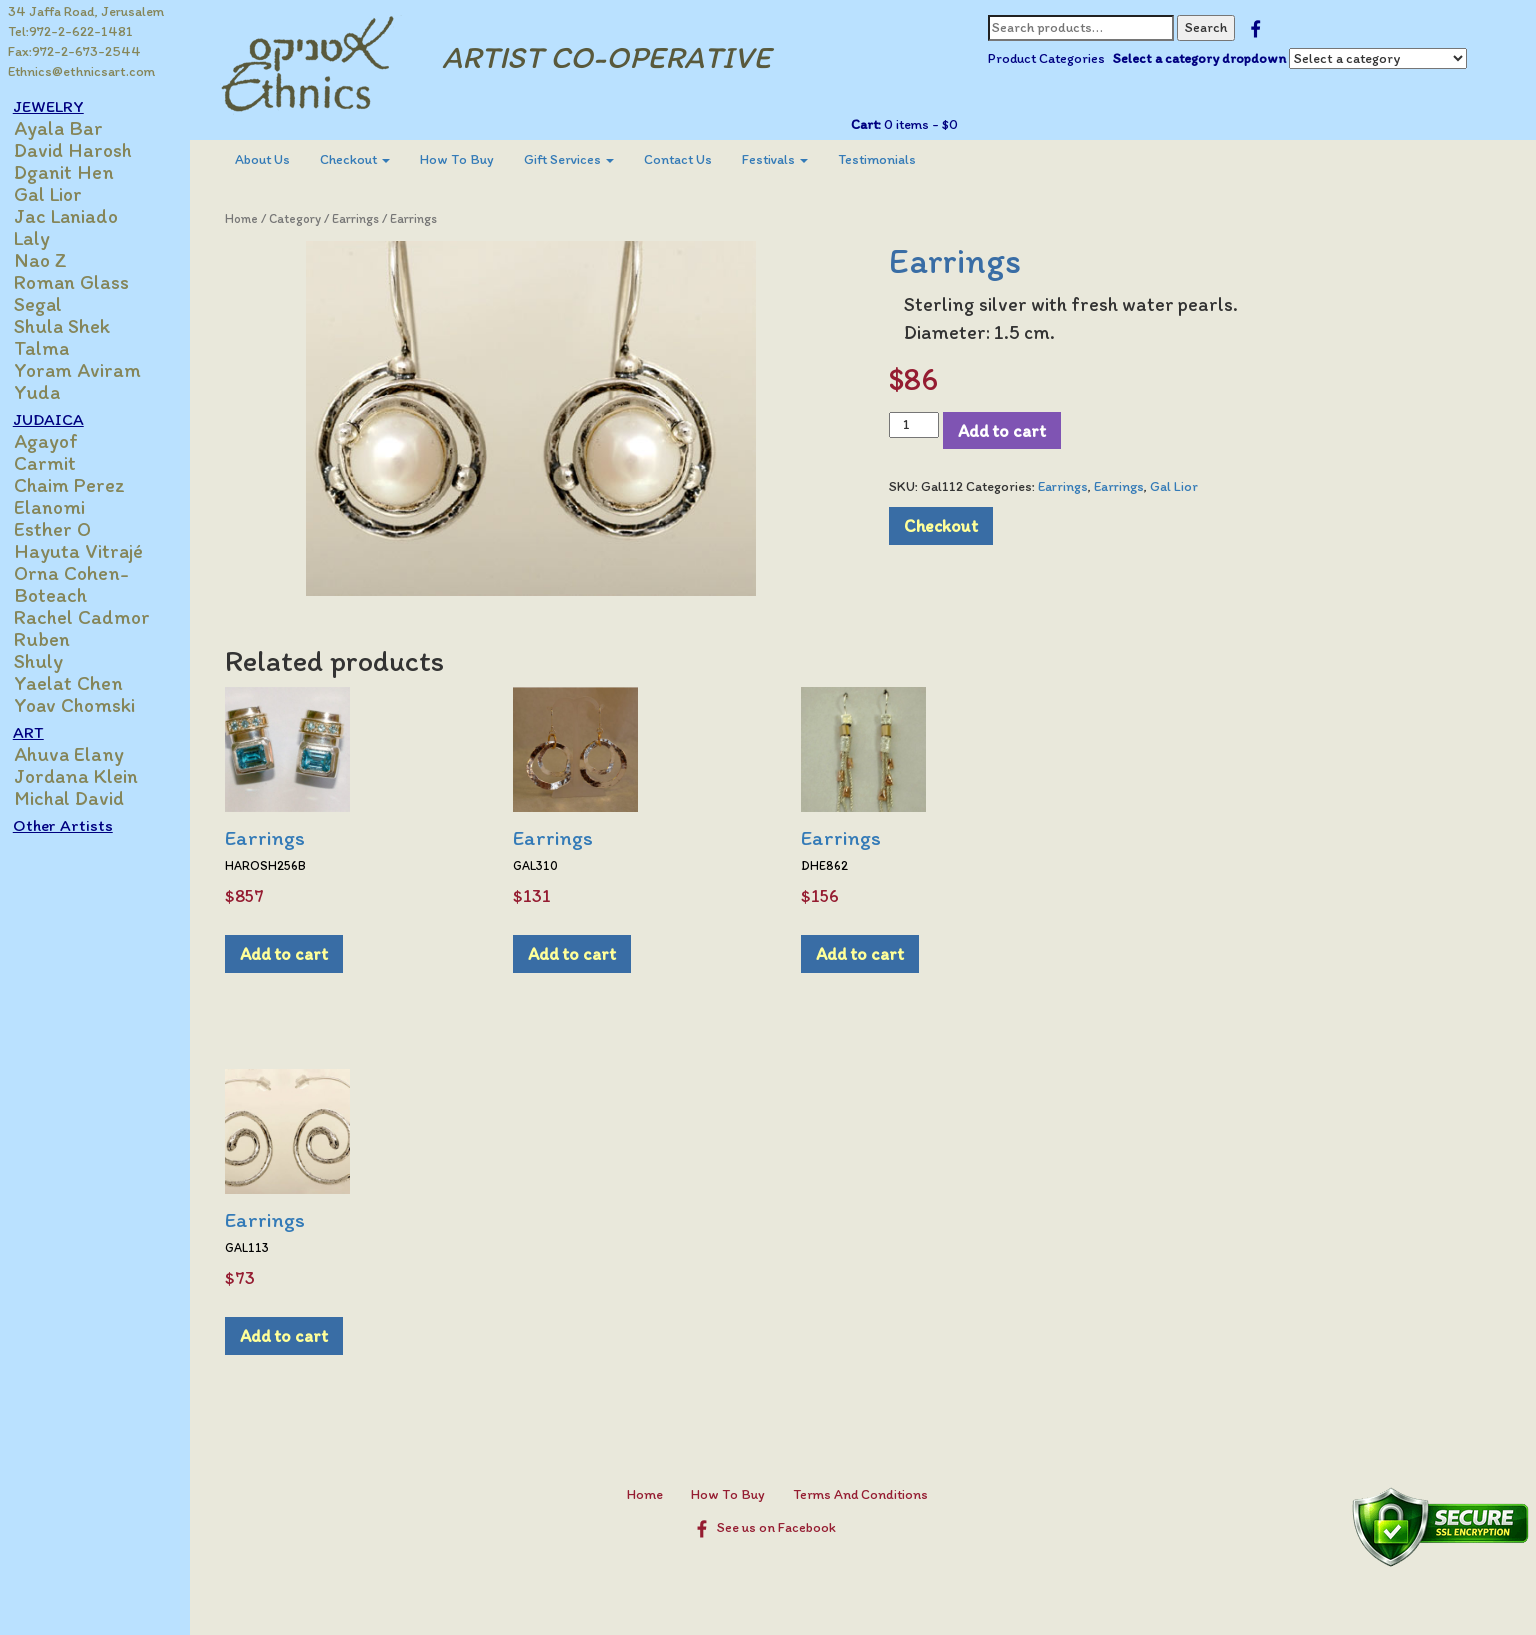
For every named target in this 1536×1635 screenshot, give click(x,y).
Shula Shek (73, 326)
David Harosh (84, 150)
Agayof (57, 441)
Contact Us (688, 159)
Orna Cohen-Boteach (82, 584)
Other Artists (74, 825)
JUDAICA (59, 419)
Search (1210, 27)
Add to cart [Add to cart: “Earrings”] (294, 953)
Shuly (49, 661)
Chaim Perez (80, 485)
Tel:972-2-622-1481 (70, 31)
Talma (52, 348)
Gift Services (579, 159)
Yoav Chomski (85, 705)
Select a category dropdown (1203, 58)
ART (39, 732)
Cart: (870, 124)
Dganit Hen (75, 172)
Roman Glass (82, 282)
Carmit (56, 463)
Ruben (53, 639)
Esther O (63, 529)
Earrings (365, 218)
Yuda (48, 392)
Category (305, 218)
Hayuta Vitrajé (89, 551)
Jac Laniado (77, 216)
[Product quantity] (918, 425)
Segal (49, 304)
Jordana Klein (87, 776)
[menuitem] (272, 160)
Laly (43, 238)
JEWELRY (59, 106)
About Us (272, 159)
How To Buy (467, 159)
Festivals (785, 159)
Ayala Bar (69, 128)
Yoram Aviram (88, 370)
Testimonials (887, 159)
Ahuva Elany (80, 754)
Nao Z (51, 260)
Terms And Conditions (865, 1494)
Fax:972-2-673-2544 (74, 51)
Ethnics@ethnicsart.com (81, 71)
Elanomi (60, 507)
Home (251, 218)
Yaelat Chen (79, 683)
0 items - (923, 124)
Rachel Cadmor (93, 617)
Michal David (80, 798)
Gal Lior (59, 194)
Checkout (365, 159)
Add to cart (1007, 430)
